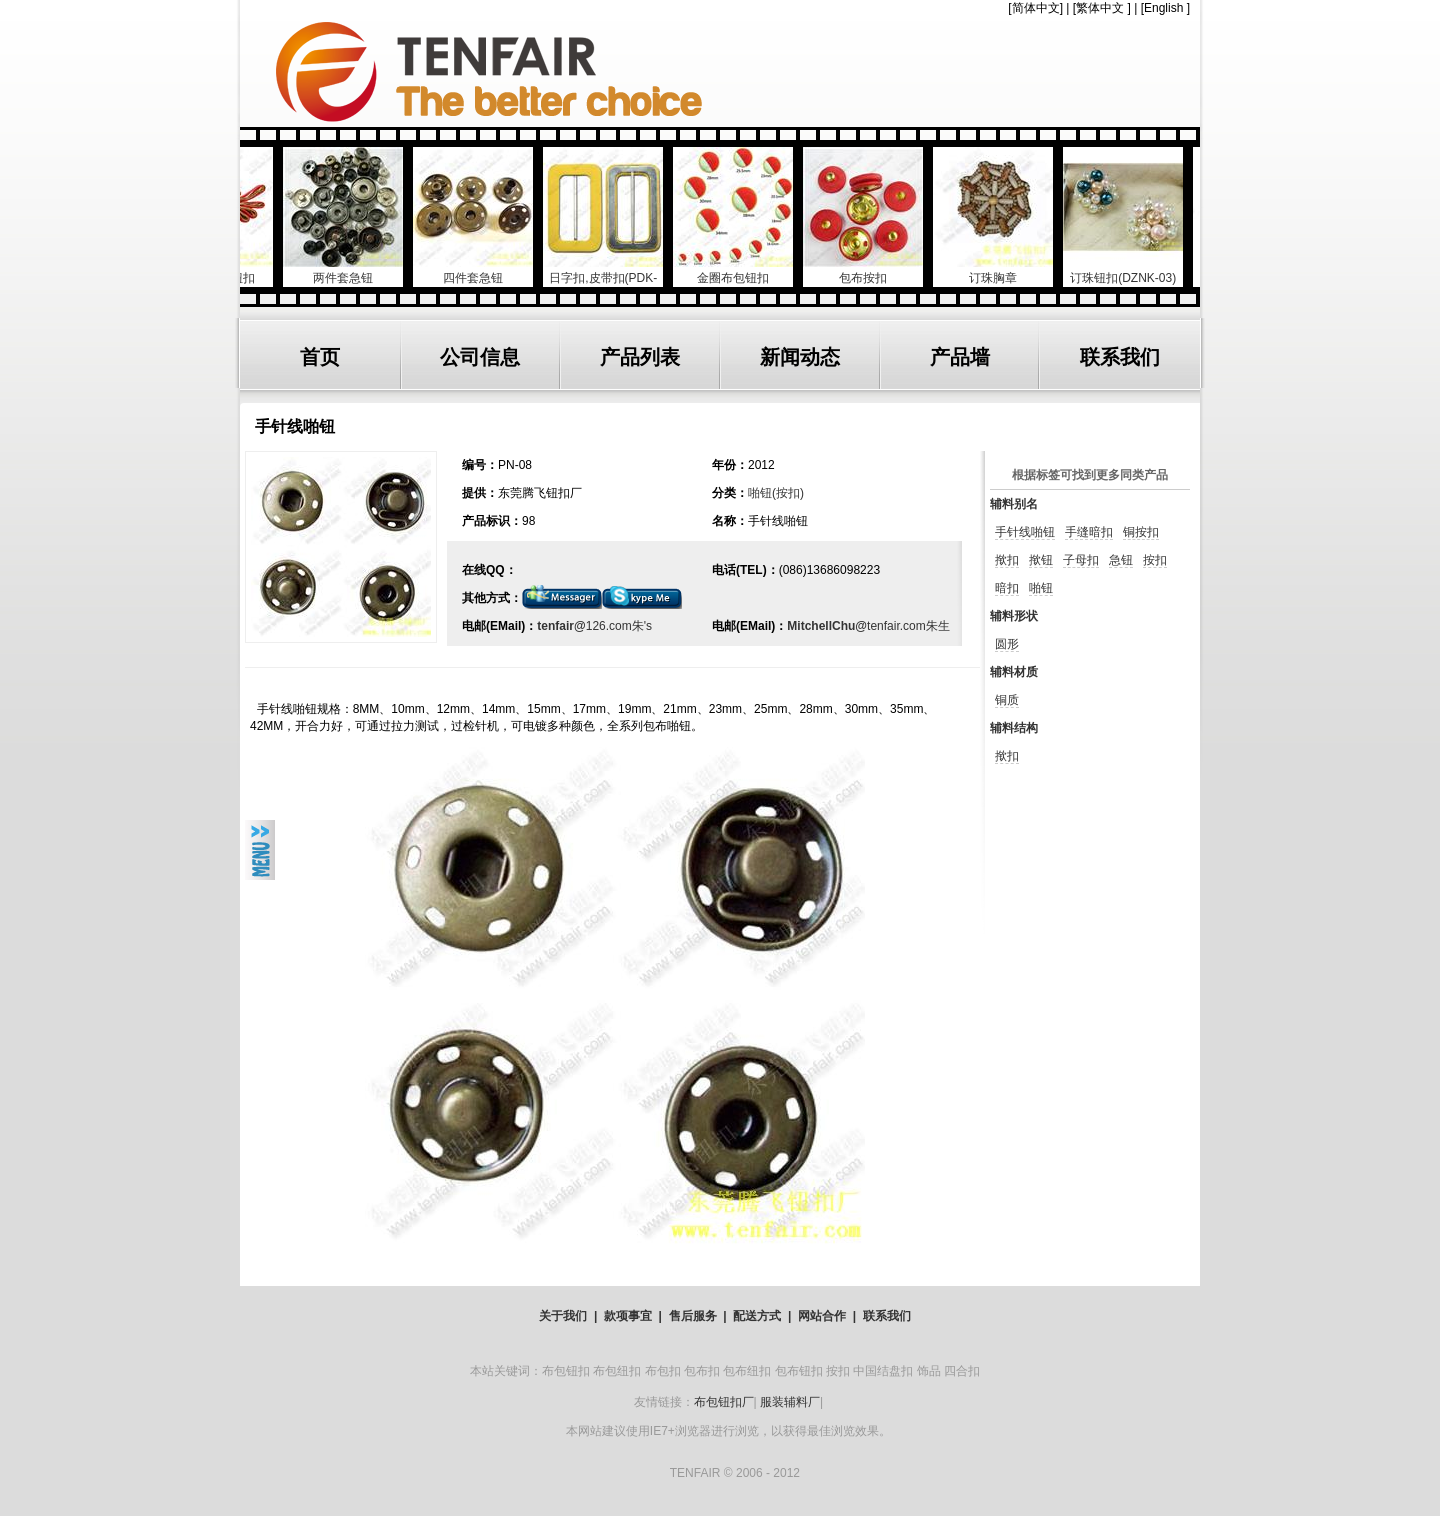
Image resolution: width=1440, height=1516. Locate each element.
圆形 (1007, 644)
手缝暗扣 (1089, 532)
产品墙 (960, 357)
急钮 (1121, 560)
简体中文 (1036, 8)
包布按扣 (872, 270)
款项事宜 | (633, 1316)
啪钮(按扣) (776, 493)
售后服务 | (698, 1316)
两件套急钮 (352, 270)
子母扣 (1081, 560)
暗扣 (1007, 588)
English (1163, 8)
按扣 (1155, 560)
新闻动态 (800, 357)
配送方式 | (762, 1316)
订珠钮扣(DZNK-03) (1132, 270)
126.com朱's (619, 626)
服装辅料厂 (790, 1402)
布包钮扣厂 (724, 1402)
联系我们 (1120, 357)
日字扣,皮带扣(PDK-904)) (612, 278)
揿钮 (1041, 560)
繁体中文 (1100, 8)
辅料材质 (1014, 672)
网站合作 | (827, 1316)
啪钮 (1041, 588)
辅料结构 (1014, 728)
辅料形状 (1014, 616)
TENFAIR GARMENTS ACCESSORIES (720, 72)
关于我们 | (568, 1316)
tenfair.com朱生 (908, 626)
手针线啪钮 (1025, 532)
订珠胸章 (1002, 270)
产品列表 (640, 357)
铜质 (1007, 700)
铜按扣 (1141, 532)
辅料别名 (1014, 504)
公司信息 (480, 357)
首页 (320, 357)
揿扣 (1007, 560)
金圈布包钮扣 (742, 270)
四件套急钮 (482, 270)
